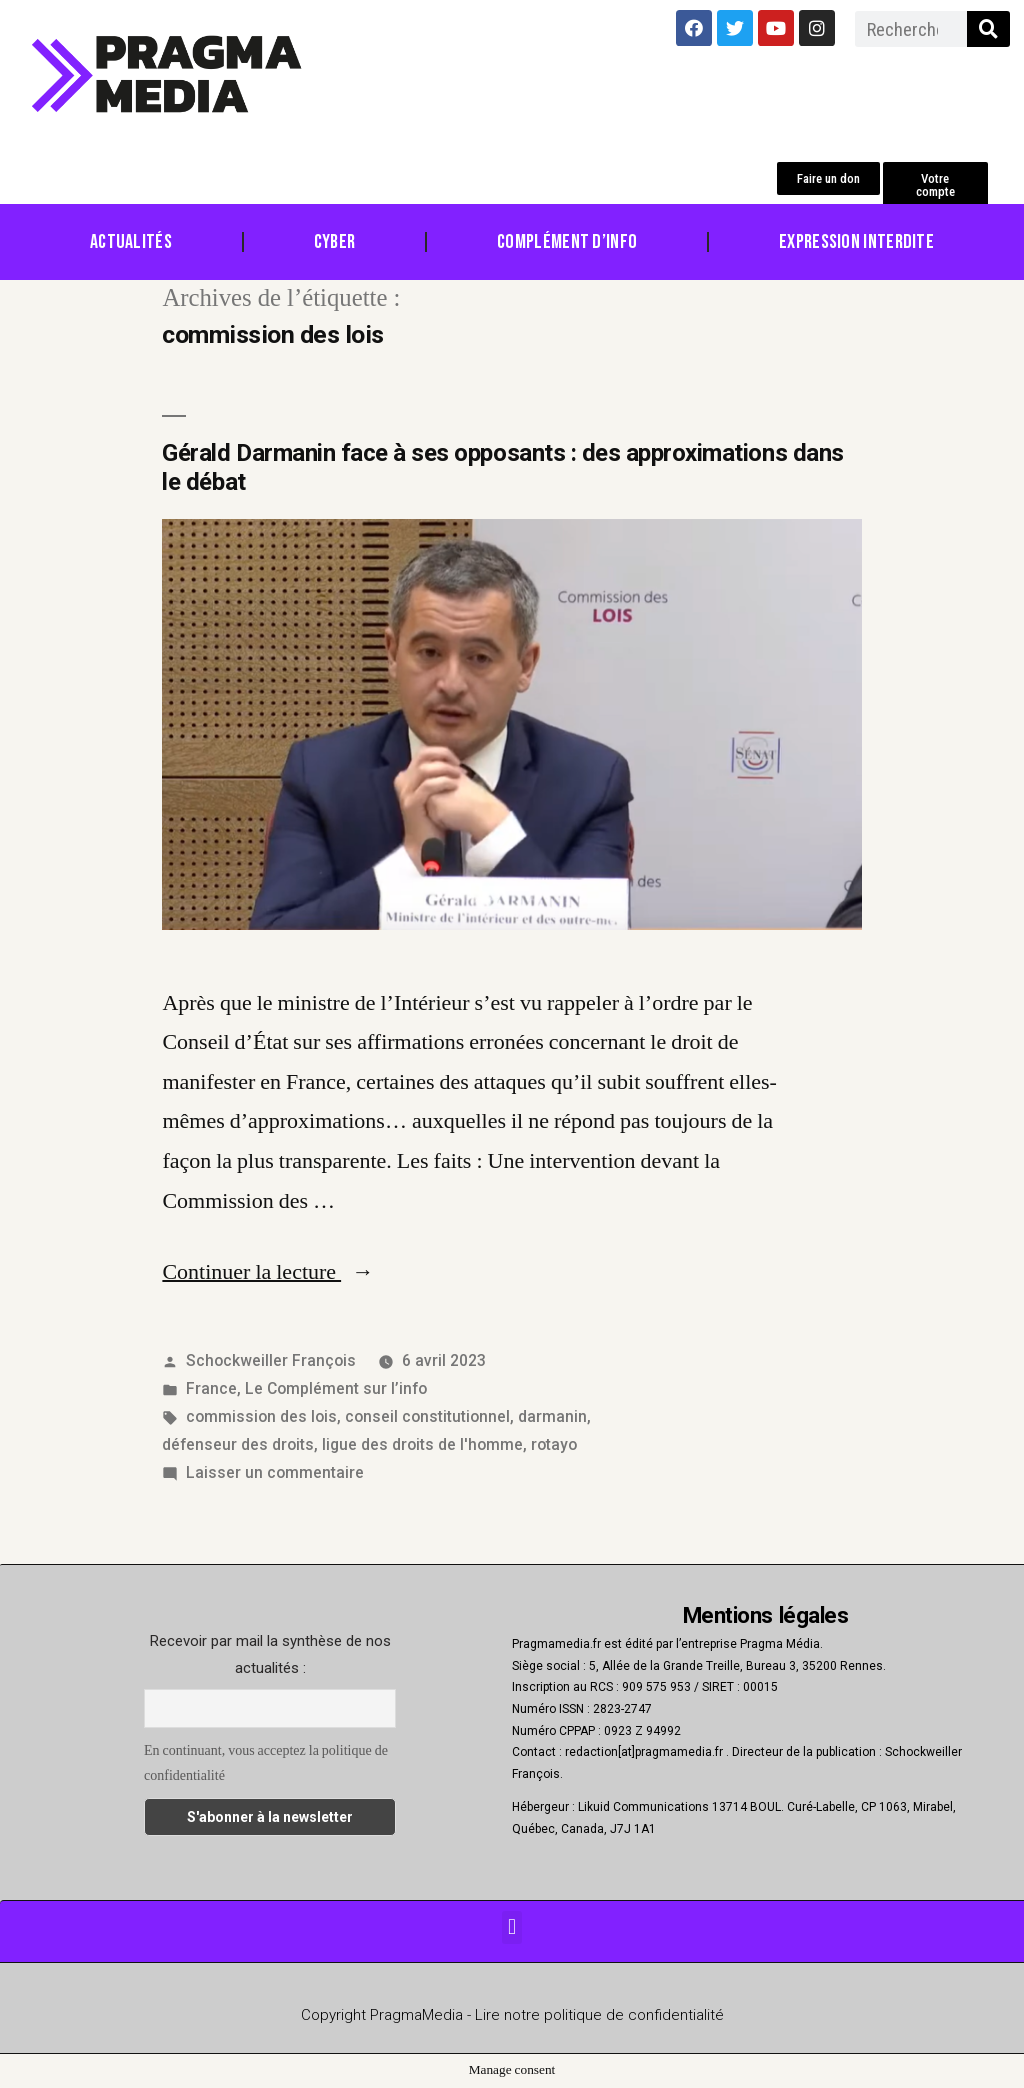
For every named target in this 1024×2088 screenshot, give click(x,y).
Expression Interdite (856, 242)
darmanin (552, 1416)
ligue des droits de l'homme (422, 1444)
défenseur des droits (238, 1444)
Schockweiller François (271, 1360)
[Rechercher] (988, 29)
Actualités (131, 242)
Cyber (335, 242)
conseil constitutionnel (427, 1416)
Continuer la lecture (268, 1272)
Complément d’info (567, 242)
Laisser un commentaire (275, 1472)
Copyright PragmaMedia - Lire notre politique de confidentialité (512, 2015)
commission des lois (261, 1416)
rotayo (554, 1444)
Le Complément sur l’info (336, 1388)
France (211, 1388)
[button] (828, 178)
